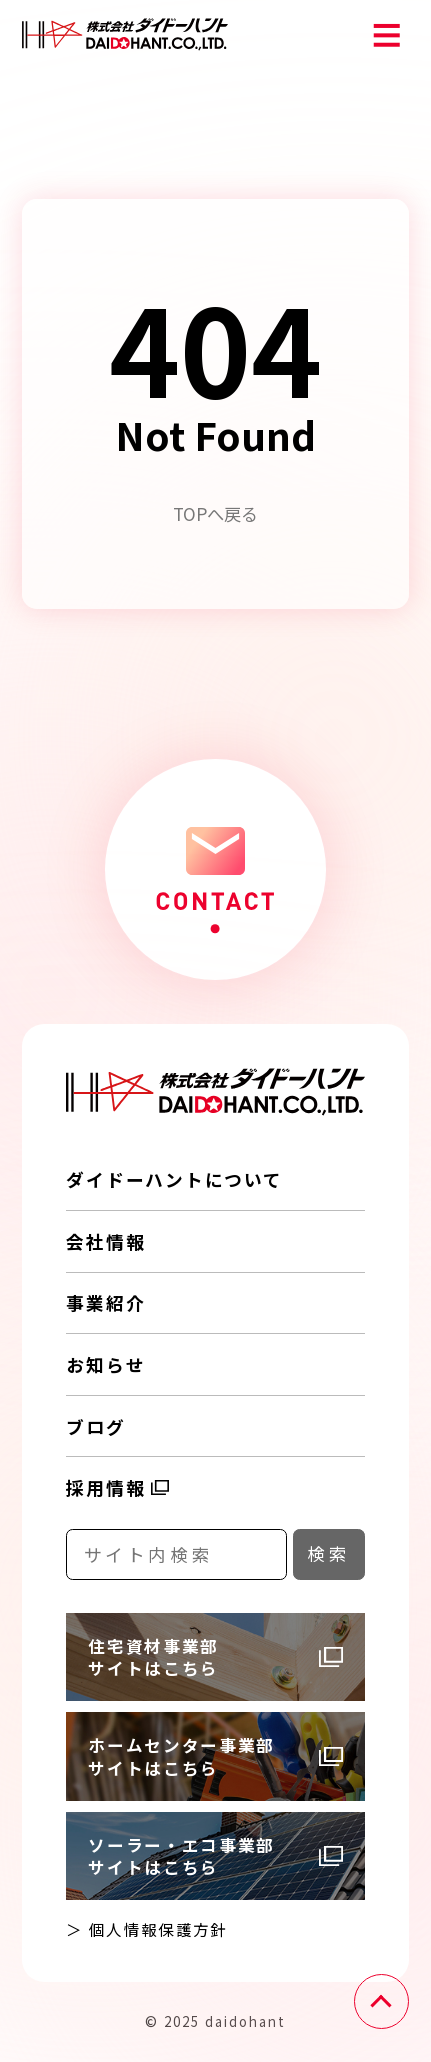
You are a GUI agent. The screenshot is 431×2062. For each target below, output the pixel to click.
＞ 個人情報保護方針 (146, 1929)
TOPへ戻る (215, 513)
